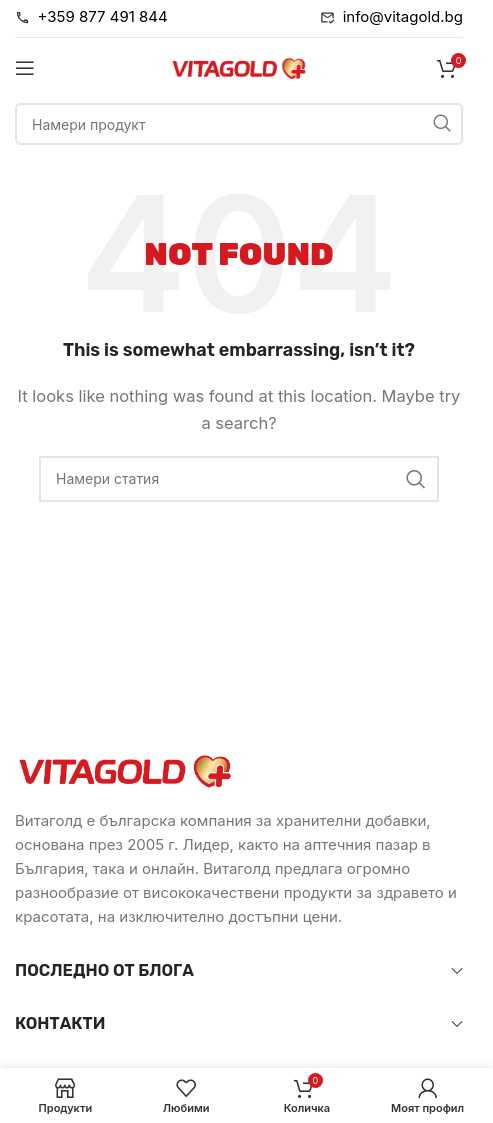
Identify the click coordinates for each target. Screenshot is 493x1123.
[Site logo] (239, 66)
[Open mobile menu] (25, 68)
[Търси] (239, 124)
